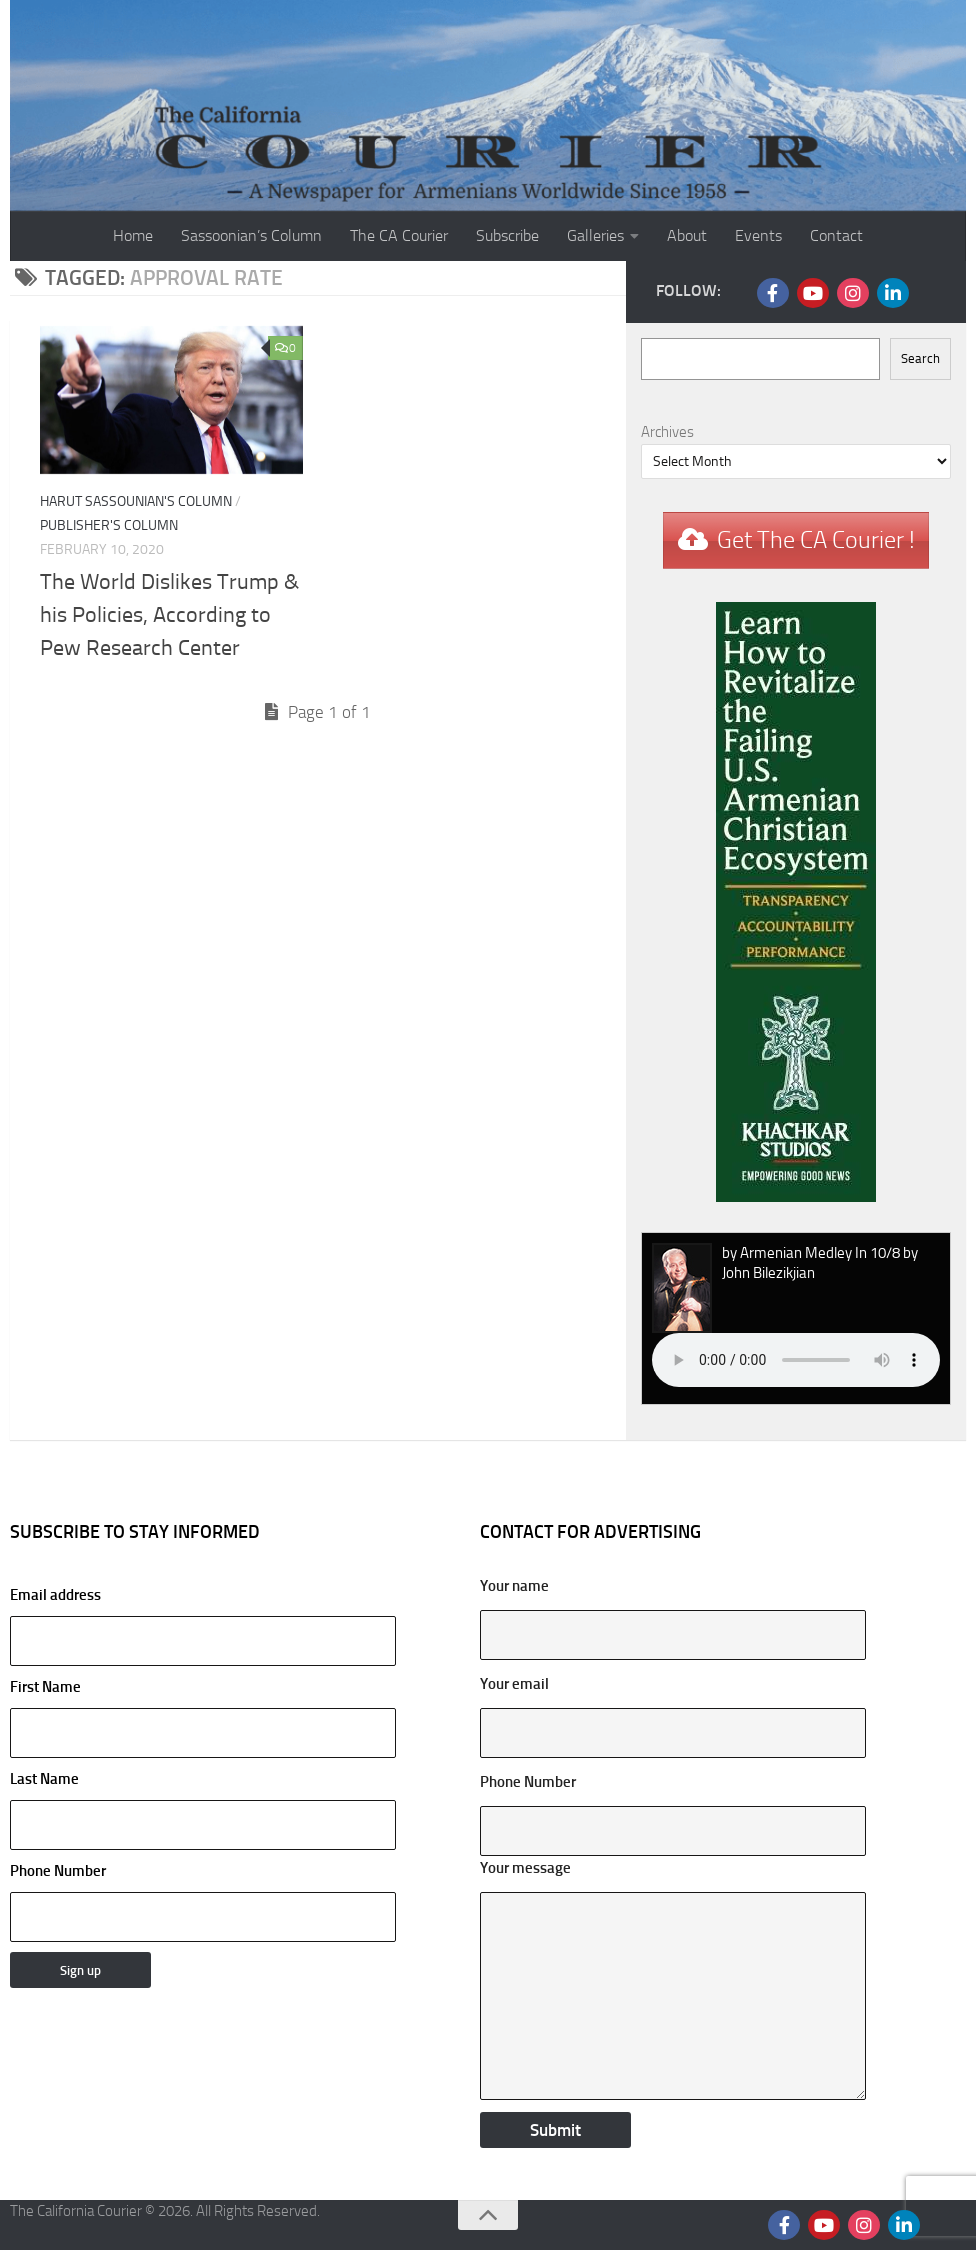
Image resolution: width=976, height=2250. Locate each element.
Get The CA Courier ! (816, 540)
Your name (514, 1586)
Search (920, 358)
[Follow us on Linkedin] (893, 293)
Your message (525, 1868)
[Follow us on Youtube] (813, 293)
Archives (667, 432)
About (687, 235)
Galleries (595, 235)
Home (133, 235)
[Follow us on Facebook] (773, 293)
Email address (203, 1626)
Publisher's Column (109, 525)
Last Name (44, 1779)
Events (758, 235)
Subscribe (507, 235)
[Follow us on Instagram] (853, 293)
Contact (836, 235)
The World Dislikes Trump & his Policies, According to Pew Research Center (169, 615)
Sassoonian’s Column (251, 235)
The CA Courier (399, 235)
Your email (514, 1684)
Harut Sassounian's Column (136, 501)
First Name (45, 1687)
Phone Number (58, 1871)
